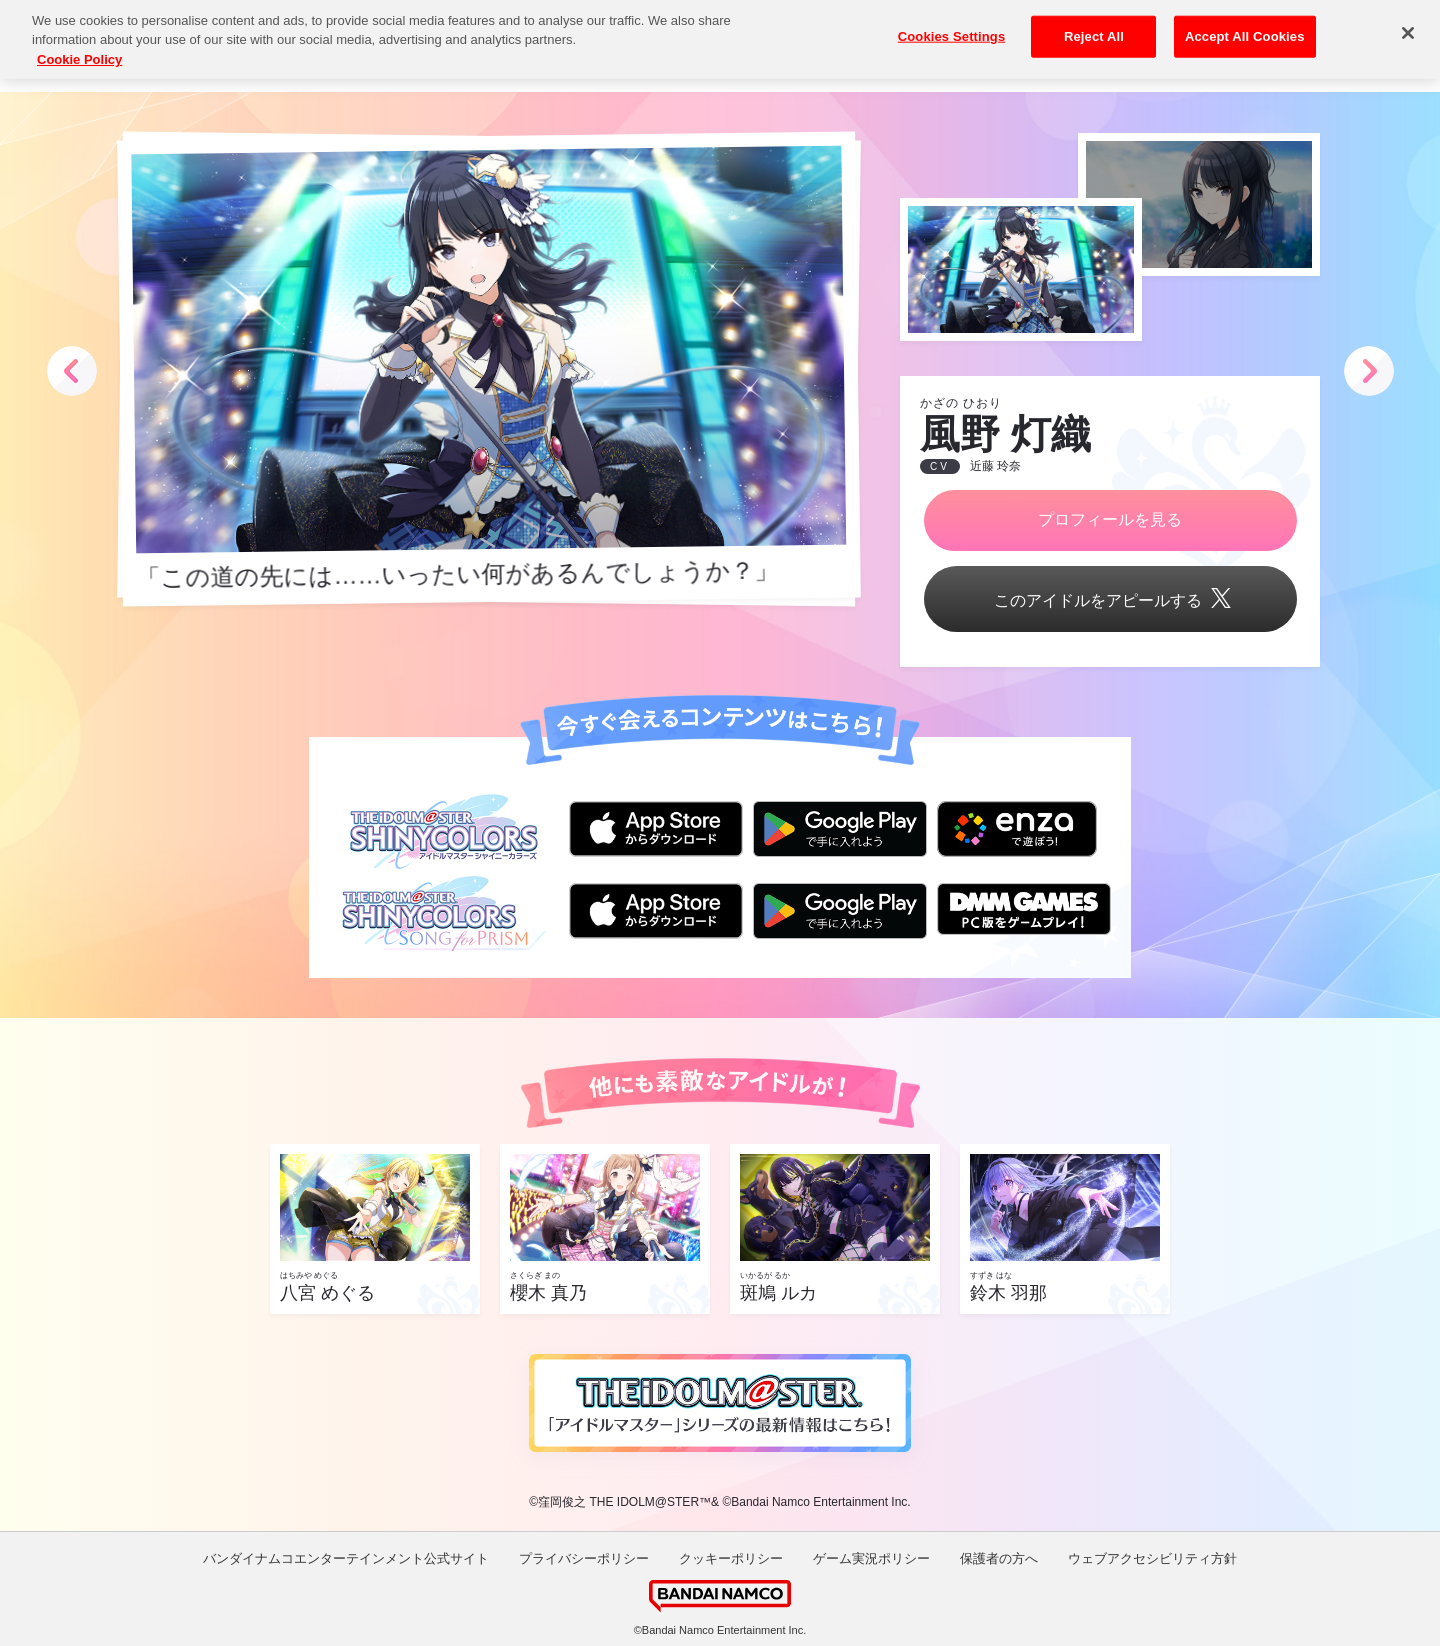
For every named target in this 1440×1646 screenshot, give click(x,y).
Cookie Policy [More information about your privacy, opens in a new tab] (79, 42)
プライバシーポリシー (584, 1558)
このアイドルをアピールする (1110, 600)
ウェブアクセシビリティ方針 (1152, 1558)
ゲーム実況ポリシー (871, 1558)
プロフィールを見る (1110, 519)
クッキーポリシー (731, 1558)
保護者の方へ (999, 1558)
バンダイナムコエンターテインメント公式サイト (346, 1558)
